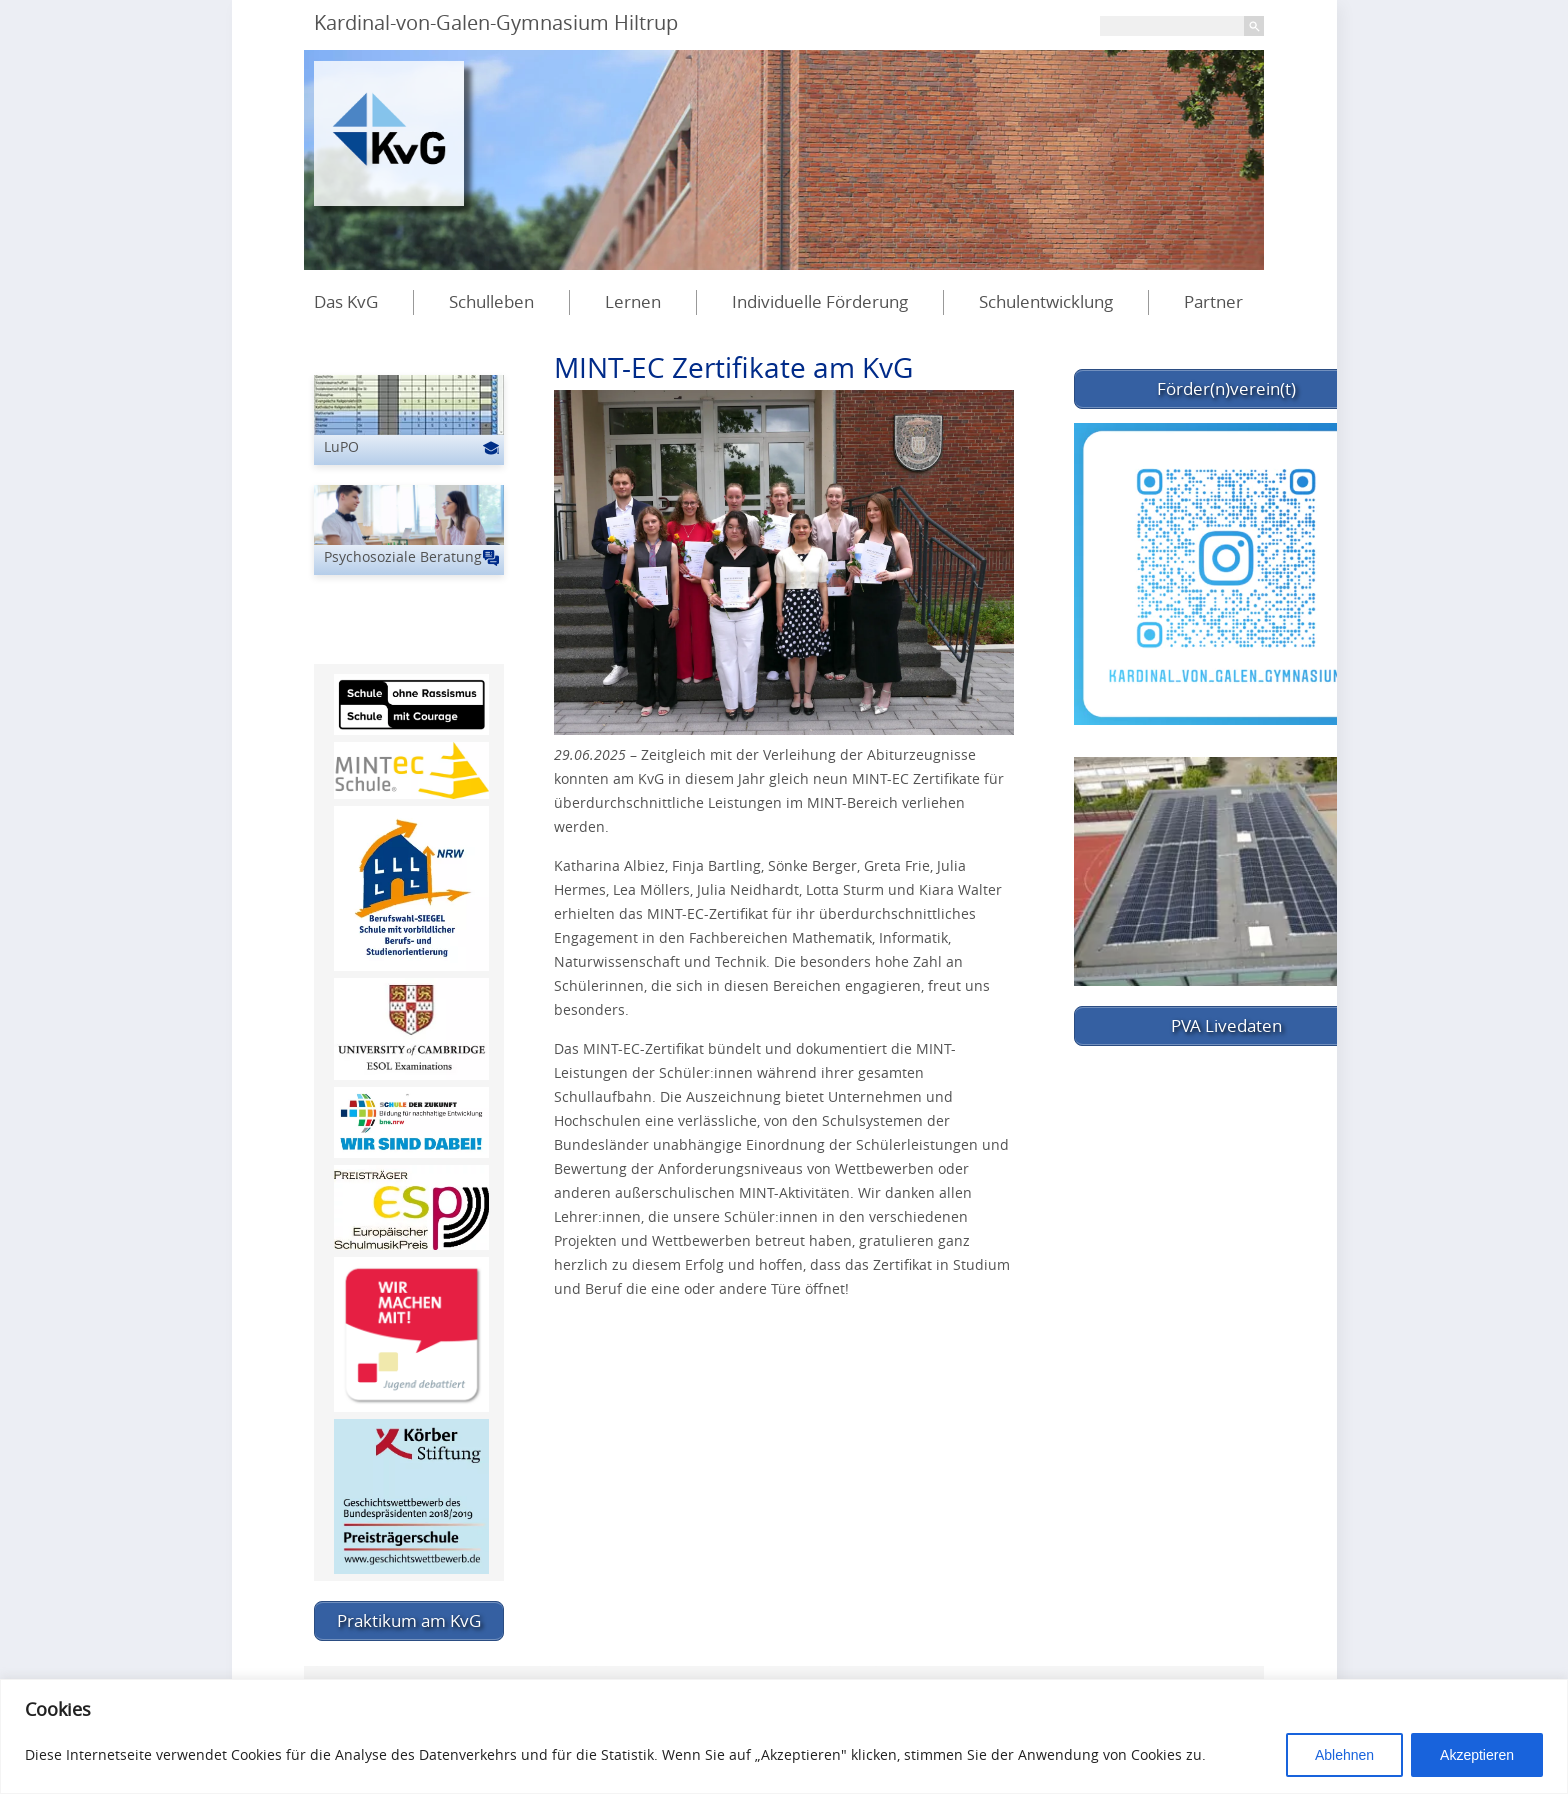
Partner (1213, 301)
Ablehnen (1344, 1755)
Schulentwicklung (1046, 301)
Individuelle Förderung (820, 301)
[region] (784, 1736)
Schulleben (491, 301)
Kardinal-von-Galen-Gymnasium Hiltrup (496, 22)
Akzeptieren (1477, 1755)
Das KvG (346, 301)
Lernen (633, 301)
